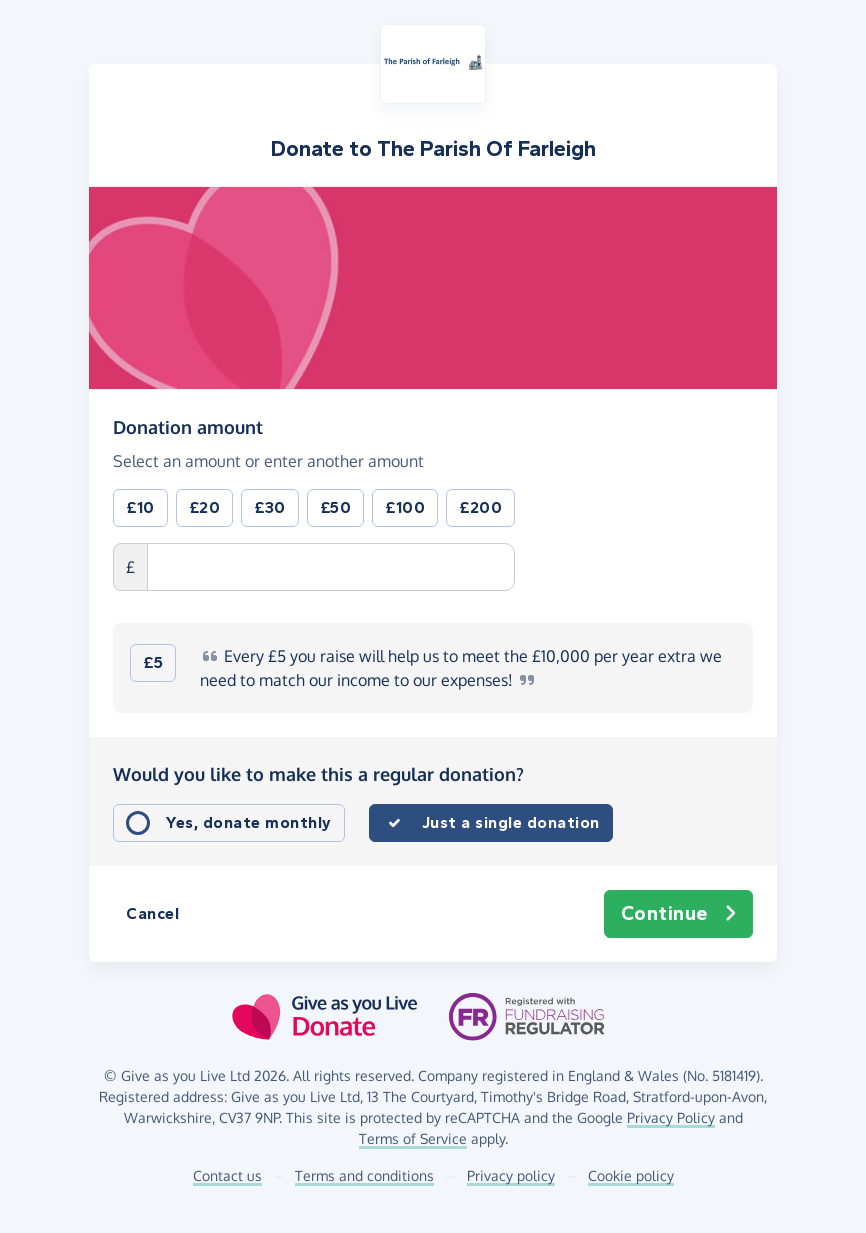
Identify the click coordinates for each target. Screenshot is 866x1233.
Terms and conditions (364, 1175)
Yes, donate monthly (249, 822)
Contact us (227, 1175)
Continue (679, 914)
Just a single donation (511, 822)
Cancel (152, 913)
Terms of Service (413, 1138)
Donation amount (188, 426)
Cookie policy (631, 1175)
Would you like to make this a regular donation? (318, 774)
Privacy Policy (671, 1117)
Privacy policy (511, 1175)
